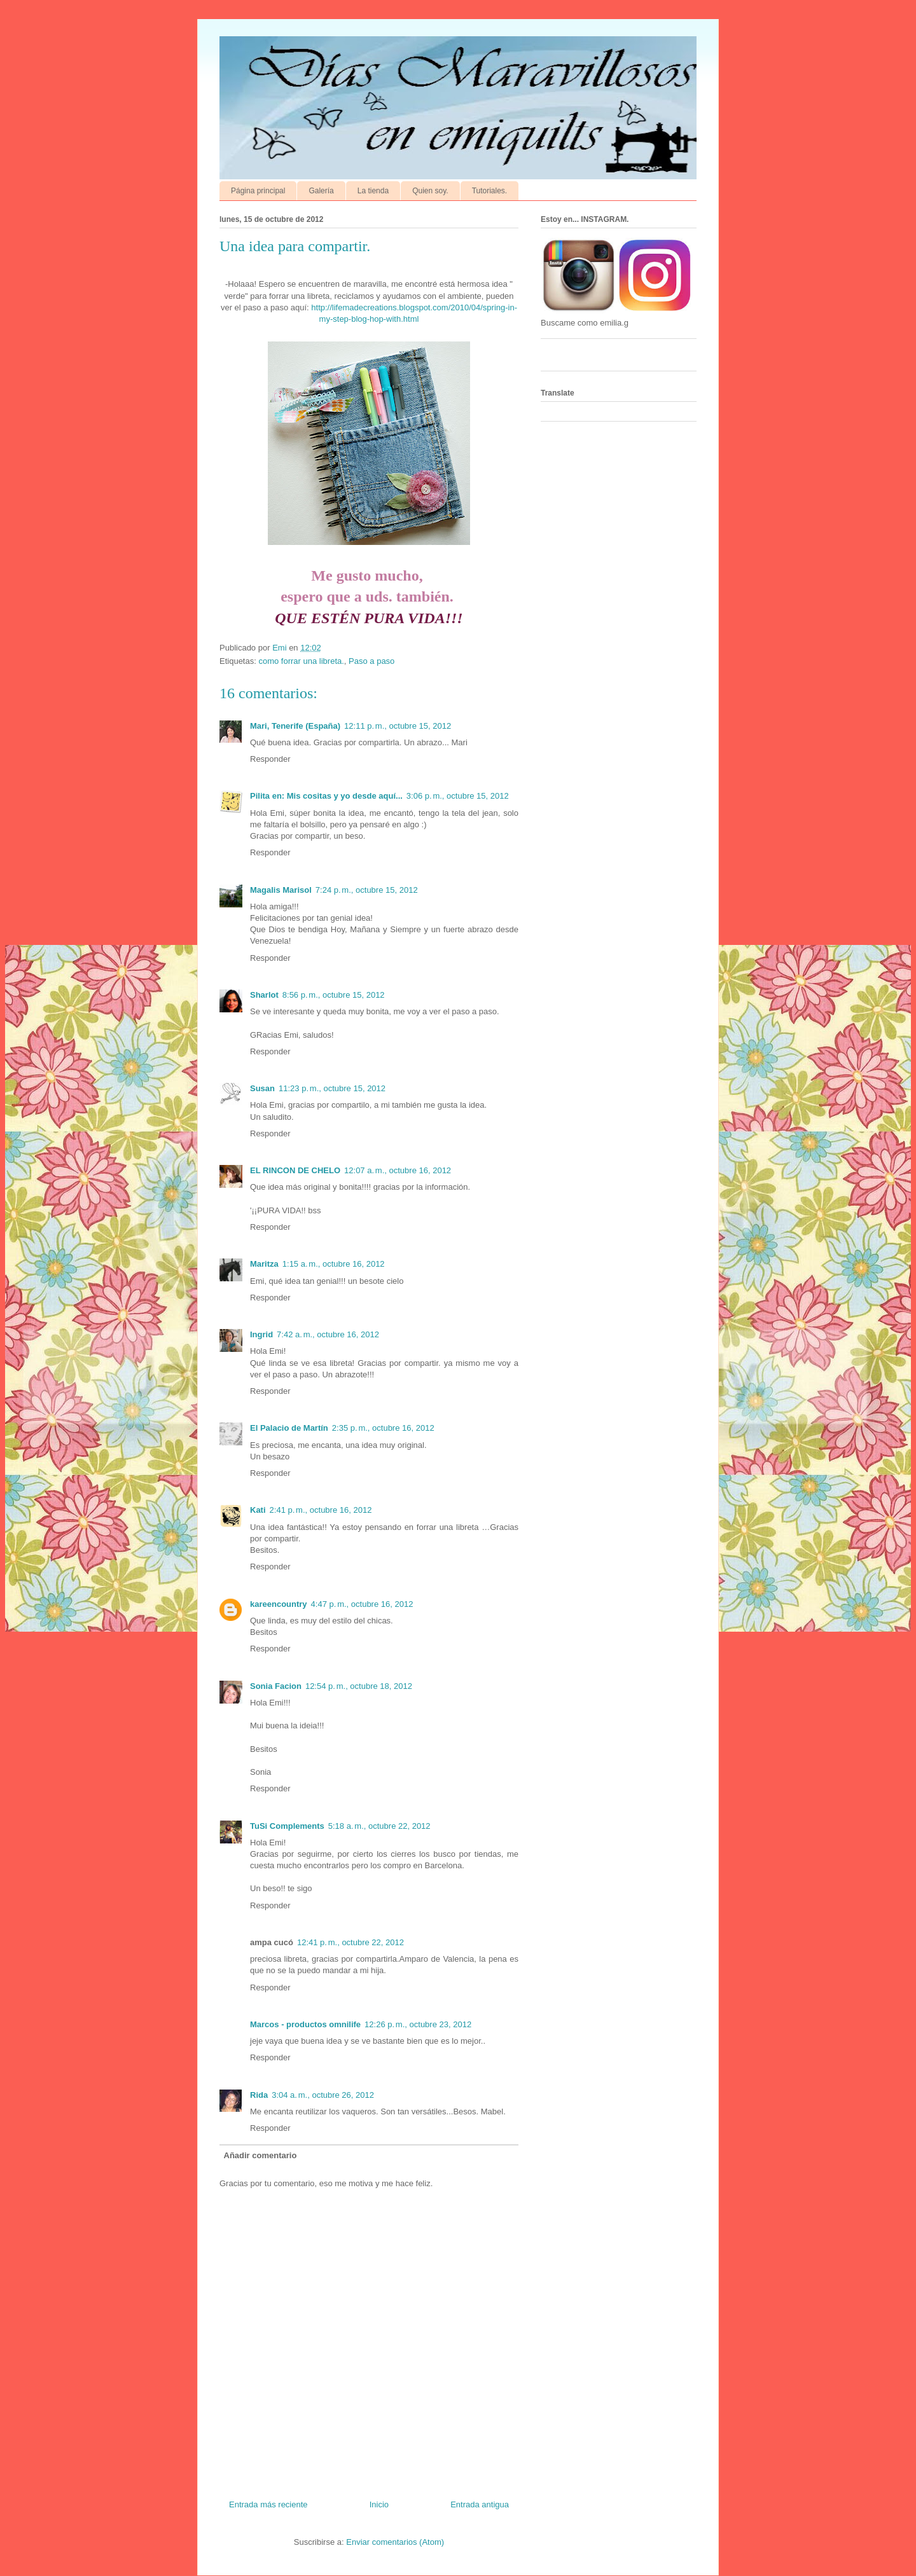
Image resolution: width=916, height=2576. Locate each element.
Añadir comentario (260, 2155)
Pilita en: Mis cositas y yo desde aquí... (326, 796)
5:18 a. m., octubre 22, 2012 (379, 1826)
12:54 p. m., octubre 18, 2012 (358, 1686)
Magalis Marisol (281, 890)
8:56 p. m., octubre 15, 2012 (333, 995)
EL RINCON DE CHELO (295, 1170)
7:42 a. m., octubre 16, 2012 (328, 1334)
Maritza (264, 1264)
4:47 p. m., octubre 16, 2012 (362, 1604)
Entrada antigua (479, 2504)
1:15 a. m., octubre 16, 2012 (333, 1264)
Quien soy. (430, 190)
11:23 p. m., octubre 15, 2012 (332, 1088)
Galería (321, 190)
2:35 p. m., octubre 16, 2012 (383, 1428)
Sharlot (264, 995)
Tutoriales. (490, 190)
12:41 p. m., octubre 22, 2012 (350, 1942)
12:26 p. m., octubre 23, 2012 (417, 2024)
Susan (262, 1088)
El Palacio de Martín (289, 1428)
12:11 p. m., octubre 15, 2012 (397, 726)
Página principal (258, 190)
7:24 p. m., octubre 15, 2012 (367, 890)
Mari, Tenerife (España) (295, 726)
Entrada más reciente (268, 2504)
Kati (258, 1510)
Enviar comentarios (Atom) (395, 2542)
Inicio (379, 2504)
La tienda (373, 190)
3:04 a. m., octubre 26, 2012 (323, 2095)
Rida (259, 2095)
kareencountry (278, 1604)
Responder (270, 759)
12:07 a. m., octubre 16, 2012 (397, 1170)
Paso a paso (371, 661)
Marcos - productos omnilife (305, 2024)
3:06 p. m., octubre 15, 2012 (457, 796)
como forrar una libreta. (301, 661)
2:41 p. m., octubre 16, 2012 (321, 1510)
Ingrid (261, 1334)
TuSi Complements (287, 1826)
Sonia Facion (276, 1686)
